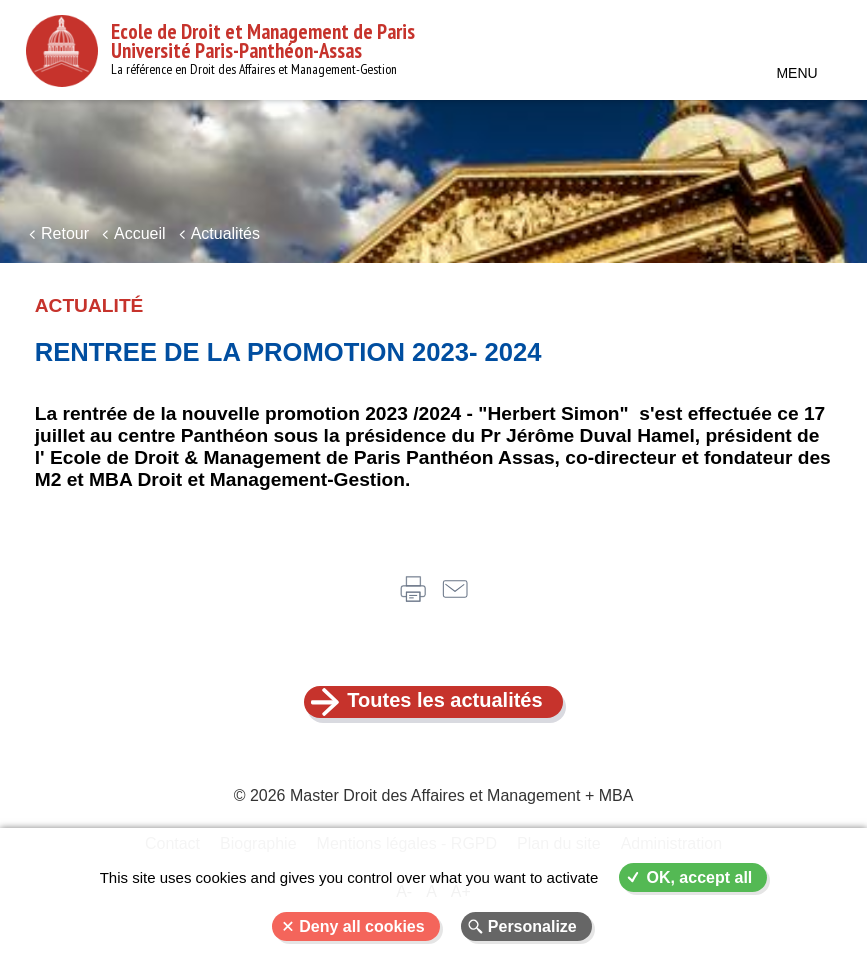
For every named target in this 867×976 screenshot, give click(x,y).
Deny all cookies (361, 926)
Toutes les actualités (444, 700)
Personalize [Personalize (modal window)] (532, 926)
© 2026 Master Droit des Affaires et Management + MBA (434, 795)
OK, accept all (699, 877)
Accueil (140, 233)
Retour (65, 233)
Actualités (225, 233)
